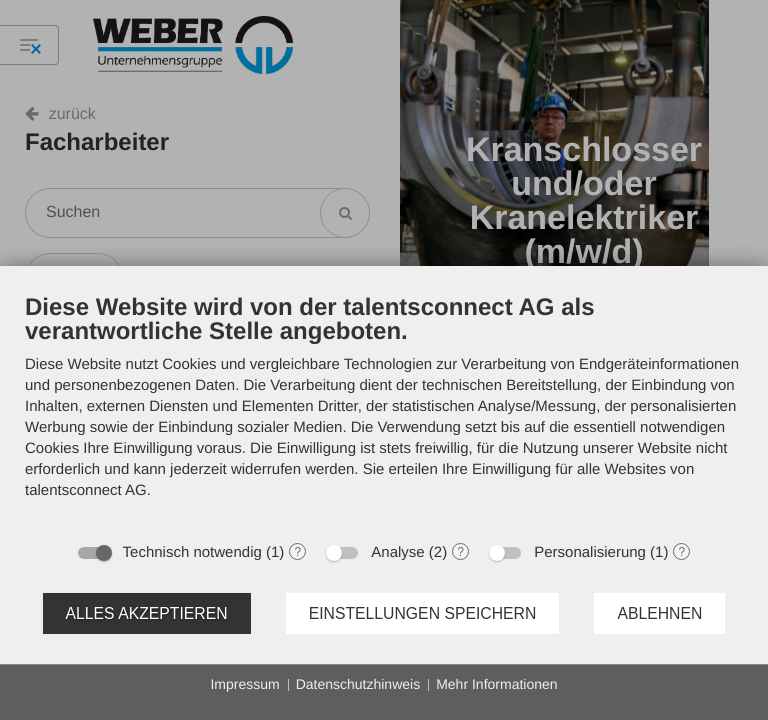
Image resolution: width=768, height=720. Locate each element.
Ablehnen (659, 613)
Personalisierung (590, 552)
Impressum (244, 684)
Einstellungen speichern (423, 613)
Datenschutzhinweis (358, 684)
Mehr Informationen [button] (496, 684)
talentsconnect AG (86, 490)
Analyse (397, 552)
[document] (384, 411)
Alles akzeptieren (147, 613)
